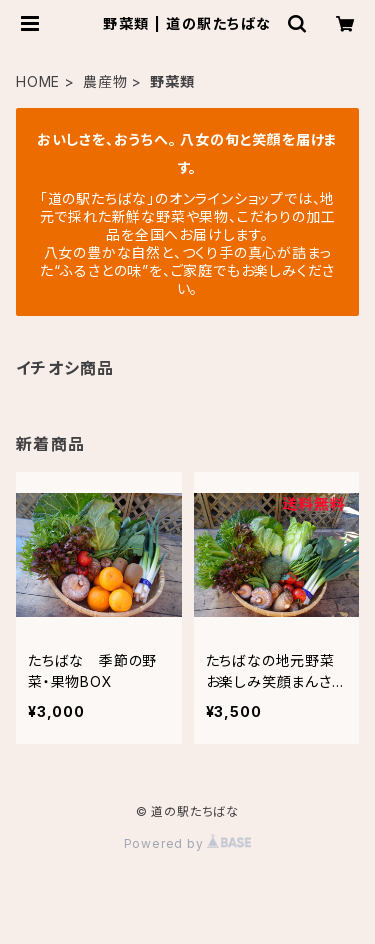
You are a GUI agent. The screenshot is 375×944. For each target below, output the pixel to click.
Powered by (188, 843)
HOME (38, 81)
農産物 (105, 81)
